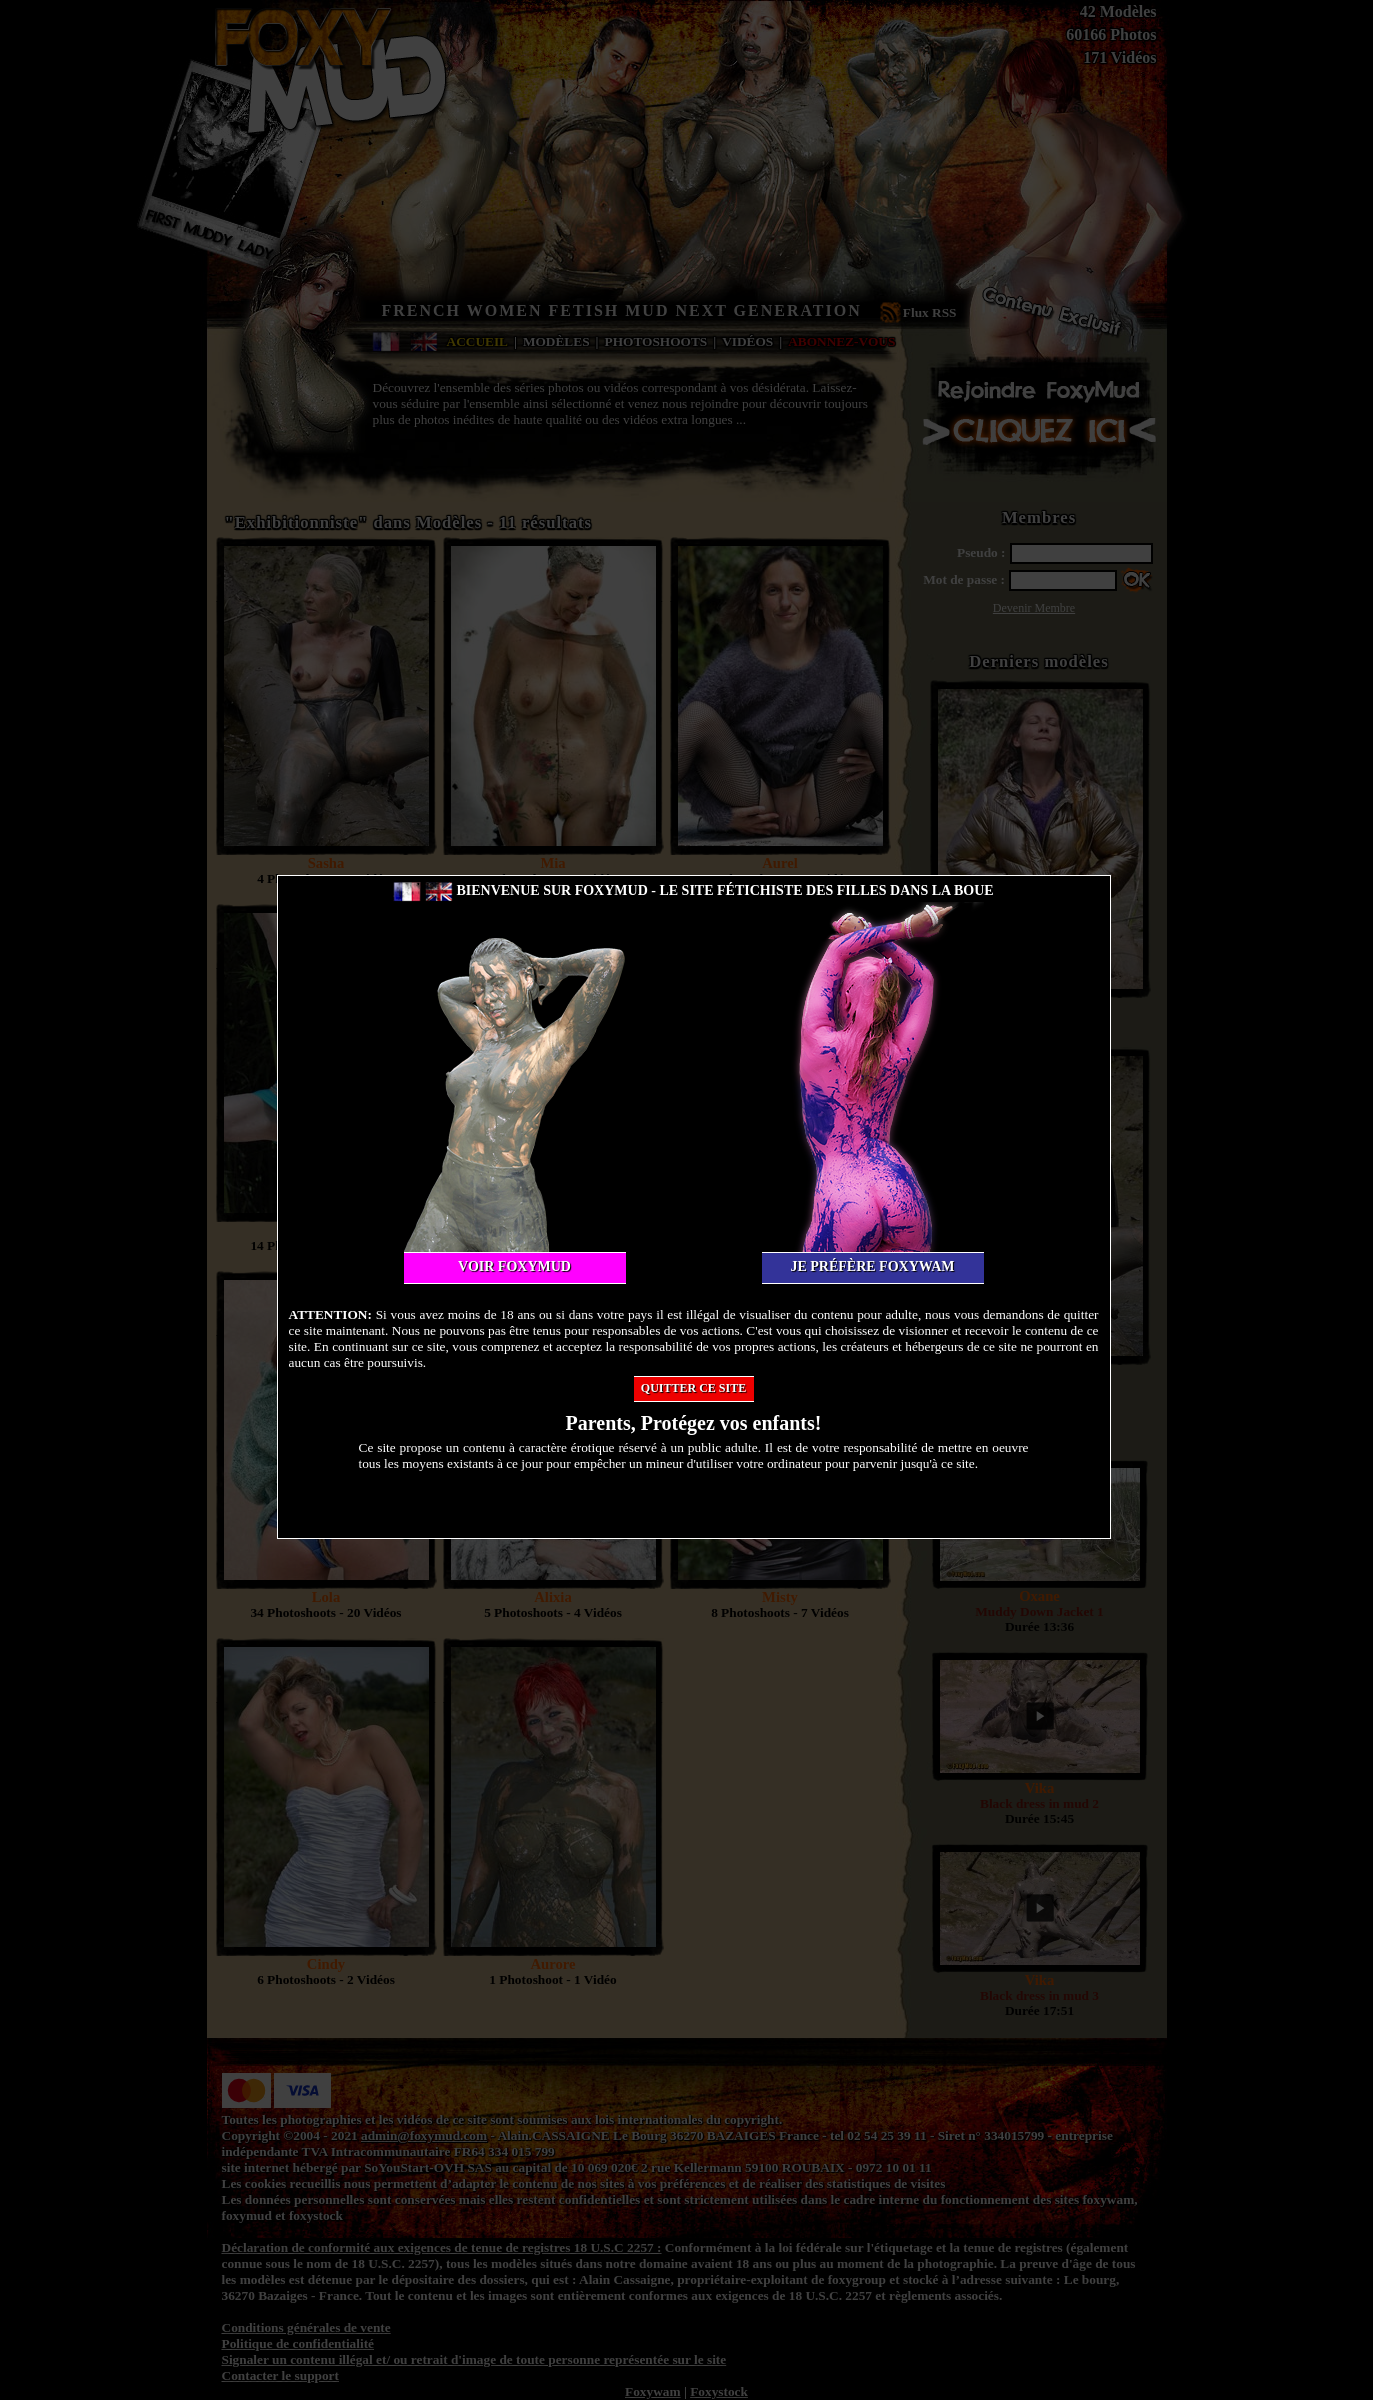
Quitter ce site (693, 1388)
